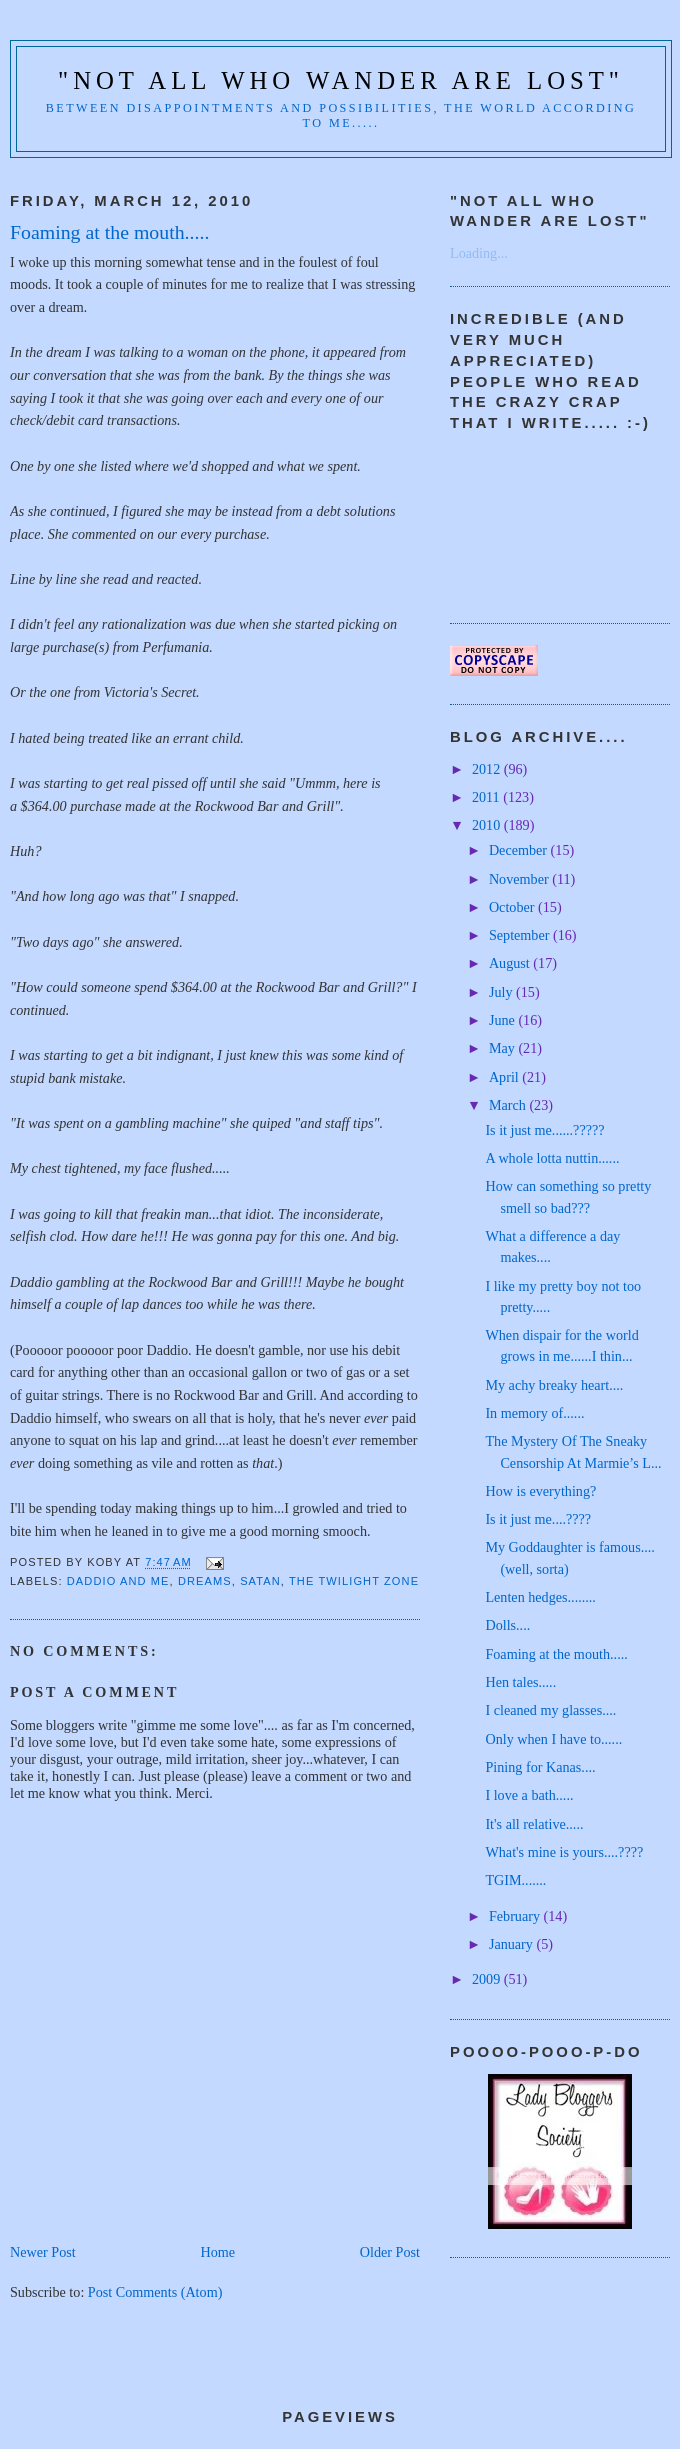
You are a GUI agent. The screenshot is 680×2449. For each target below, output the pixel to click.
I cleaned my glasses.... (550, 1710)
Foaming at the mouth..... (556, 1654)
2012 (488, 769)
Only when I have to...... (553, 1739)
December (520, 850)
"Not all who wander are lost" (341, 80)
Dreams (205, 1581)
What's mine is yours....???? (564, 1852)
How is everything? (540, 1491)
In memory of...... (534, 1413)
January (513, 1944)
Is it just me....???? (538, 1519)
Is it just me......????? (544, 1130)
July (502, 992)
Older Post (390, 2252)
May (504, 1048)
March (509, 1105)
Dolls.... (507, 1625)
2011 (487, 797)
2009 (488, 1979)
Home (217, 2252)
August (511, 963)
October (513, 907)
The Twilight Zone (354, 1581)
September (521, 935)
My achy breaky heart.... (554, 1385)
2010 (488, 825)
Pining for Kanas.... (540, 1767)
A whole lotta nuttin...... (552, 1158)
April (505, 1077)
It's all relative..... (534, 1824)
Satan (260, 1581)
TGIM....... (515, 1880)
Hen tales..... (520, 1682)
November (520, 879)
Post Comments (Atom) (155, 2292)
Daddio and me (118, 1581)
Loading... (479, 253)
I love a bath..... (529, 1795)
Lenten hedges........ (540, 1597)
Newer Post (43, 2252)
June (504, 1020)
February (516, 1916)
